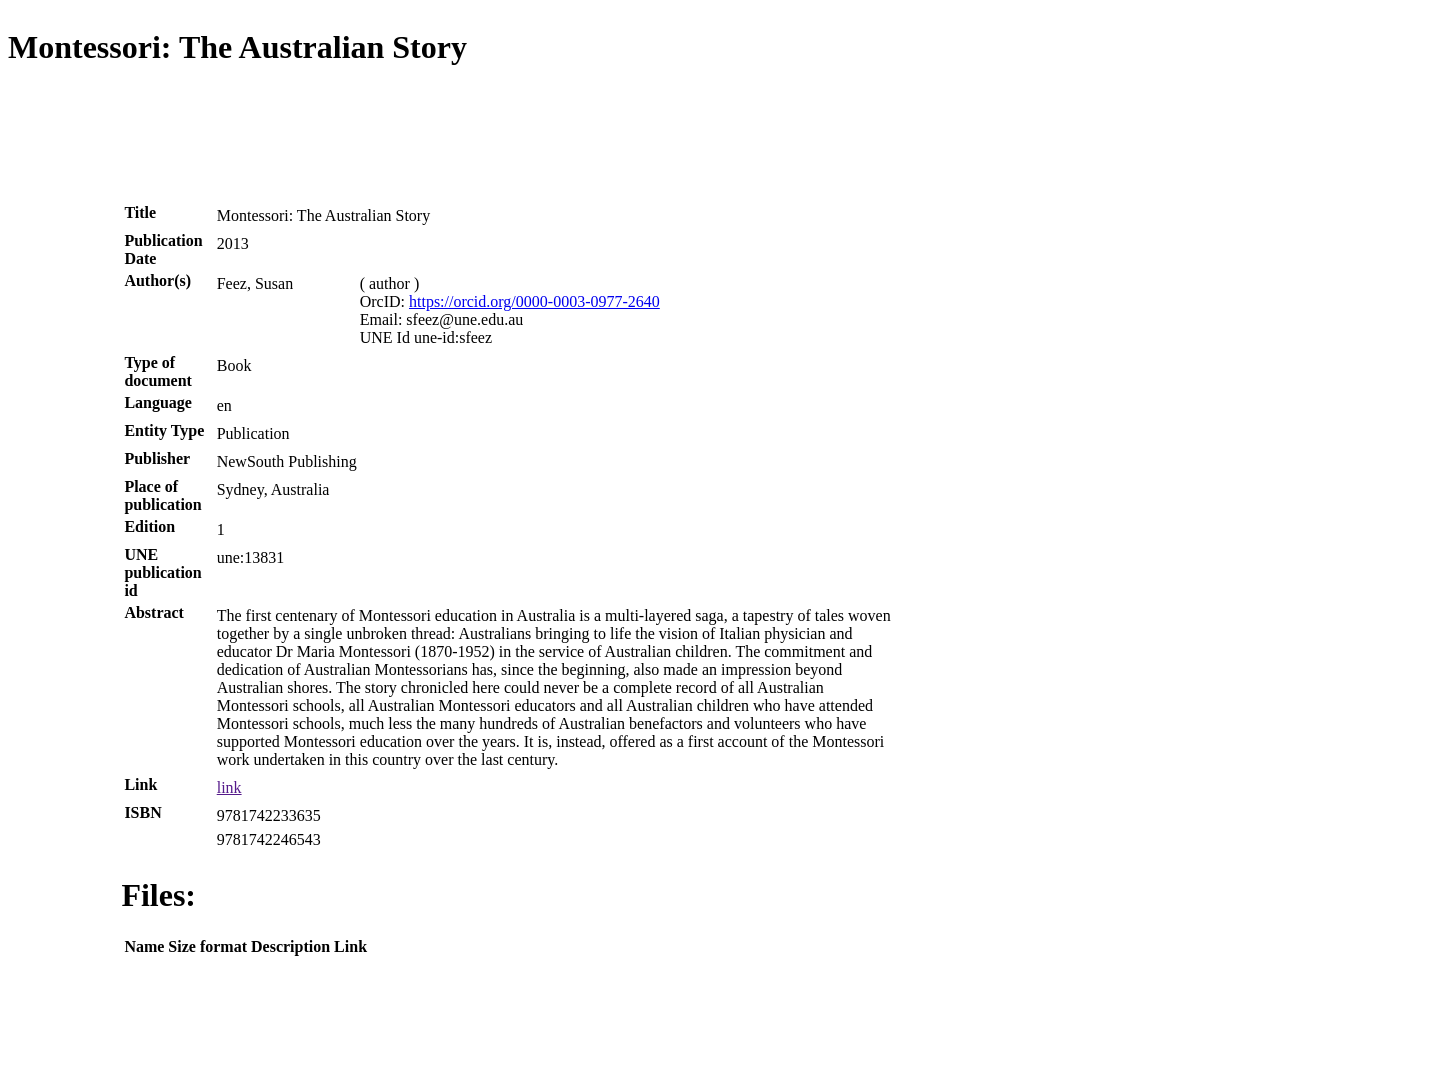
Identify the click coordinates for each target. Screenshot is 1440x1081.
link (229, 787)
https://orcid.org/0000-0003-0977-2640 (534, 301)
